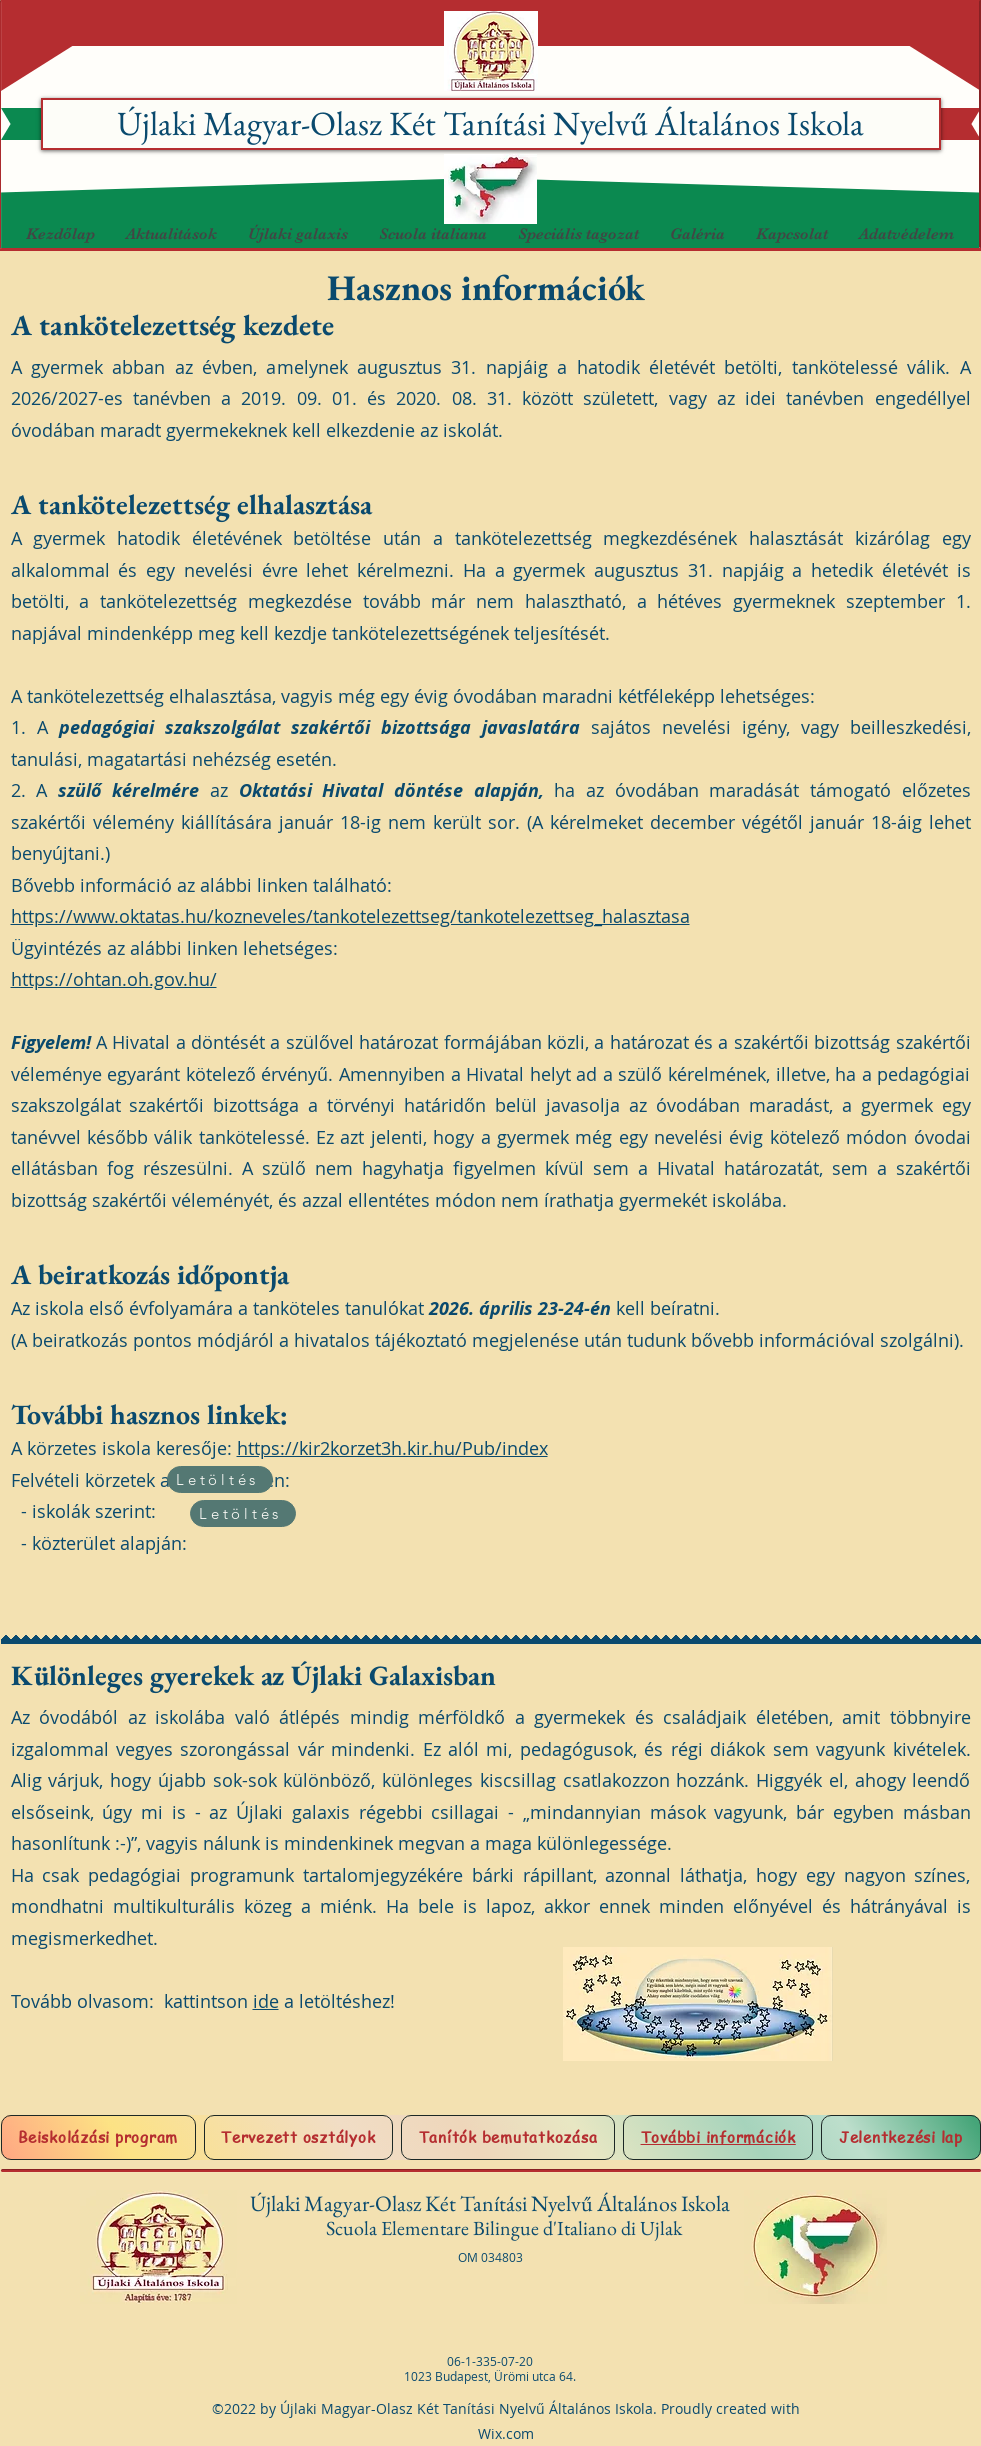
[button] (297, 234)
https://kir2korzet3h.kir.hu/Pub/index (392, 1448)
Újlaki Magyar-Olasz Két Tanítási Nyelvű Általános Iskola (490, 123)
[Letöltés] (220, 1479)
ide (266, 2001)
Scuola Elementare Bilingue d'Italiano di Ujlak (506, 2228)
